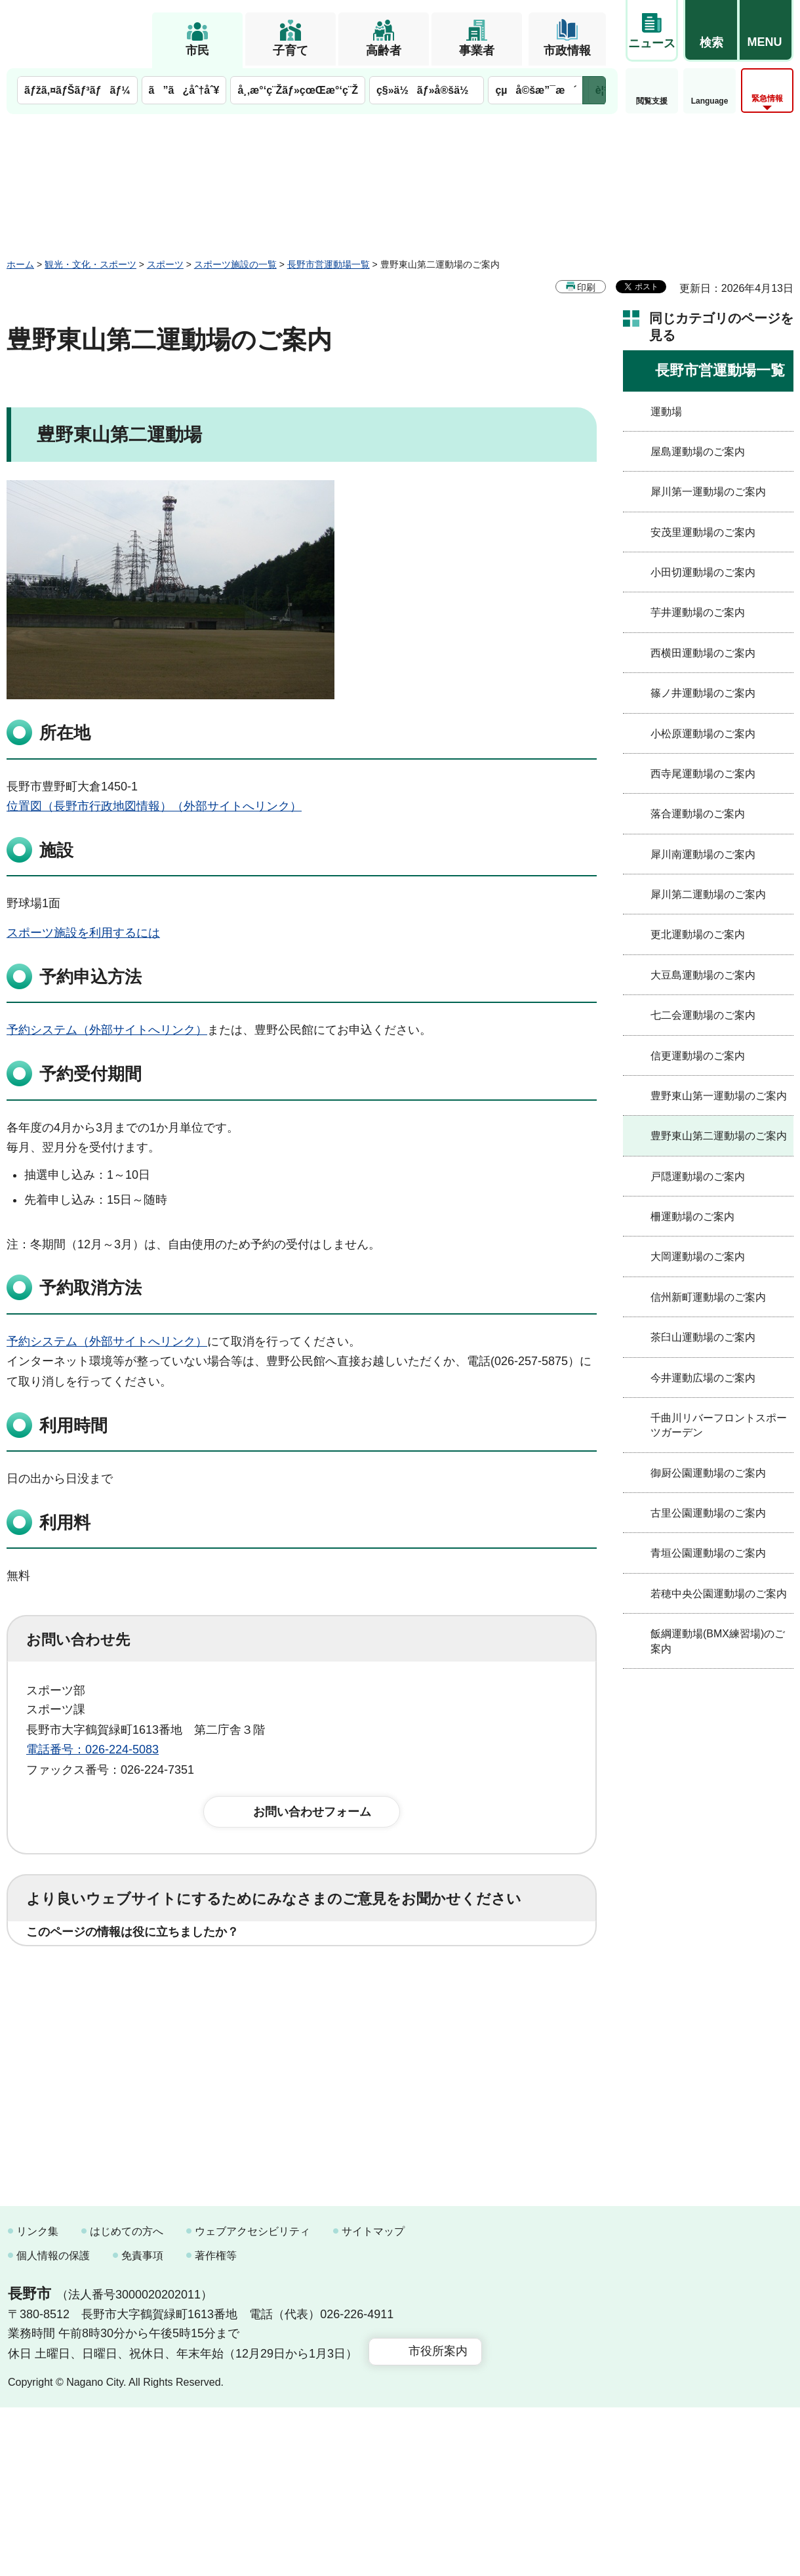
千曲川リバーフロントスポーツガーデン (718, 1425)
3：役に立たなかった (305, 1972)
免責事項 (142, 2424)
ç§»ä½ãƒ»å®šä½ (426, 90)
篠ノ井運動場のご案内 (702, 693)
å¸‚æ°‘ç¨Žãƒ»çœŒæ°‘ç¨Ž (297, 90)
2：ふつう (186, 1972)
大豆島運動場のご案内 (702, 975)
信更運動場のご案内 (697, 1055)
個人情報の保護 (53, 2424)
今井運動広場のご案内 (702, 1377)
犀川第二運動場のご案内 (708, 894)
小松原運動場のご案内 (702, 733)
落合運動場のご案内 (697, 813)
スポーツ (165, 264)
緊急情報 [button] (767, 98)
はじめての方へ (126, 2399)
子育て (290, 50)
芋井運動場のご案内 (697, 612)
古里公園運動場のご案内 (708, 1513)
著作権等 (216, 2424)
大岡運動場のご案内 (697, 1256)
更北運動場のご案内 (697, 934)
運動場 (666, 411)
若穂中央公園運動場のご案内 (718, 1593)
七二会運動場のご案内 (702, 1015)
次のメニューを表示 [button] (594, 90)
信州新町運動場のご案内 (708, 1297)
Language (710, 101)
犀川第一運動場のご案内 (708, 491)
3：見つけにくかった (341, 2030)
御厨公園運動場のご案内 (708, 1473)
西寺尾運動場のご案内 (702, 773)
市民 (197, 50)
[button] (710, 31)
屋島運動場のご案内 (697, 451)
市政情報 (567, 50)
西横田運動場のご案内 (702, 653)
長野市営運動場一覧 (328, 264)
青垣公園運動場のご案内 (708, 1553)
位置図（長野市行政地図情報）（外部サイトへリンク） (154, 806)
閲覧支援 (652, 101)
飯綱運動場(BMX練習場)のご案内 (717, 1641)
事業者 (476, 50)
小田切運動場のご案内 (702, 572)
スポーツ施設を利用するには (83, 932)
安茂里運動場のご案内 (702, 532)
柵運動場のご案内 (692, 1216)
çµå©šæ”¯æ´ (535, 90)
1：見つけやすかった (102, 2030)
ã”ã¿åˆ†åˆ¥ (184, 90)
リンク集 (37, 2399)
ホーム (20, 264)
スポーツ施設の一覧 (235, 264)
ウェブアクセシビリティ (252, 2399)
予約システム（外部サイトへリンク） (107, 1029)
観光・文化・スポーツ (90, 264)
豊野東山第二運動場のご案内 (718, 1135)
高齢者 (383, 50)
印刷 (586, 287)
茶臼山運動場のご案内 (702, 1337)
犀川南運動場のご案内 (702, 854)
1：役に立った (84, 1972)
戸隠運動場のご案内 (697, 1176)
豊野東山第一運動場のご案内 (718, 1095)
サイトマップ (373, 2399)
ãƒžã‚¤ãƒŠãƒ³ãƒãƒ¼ (77, 90)
